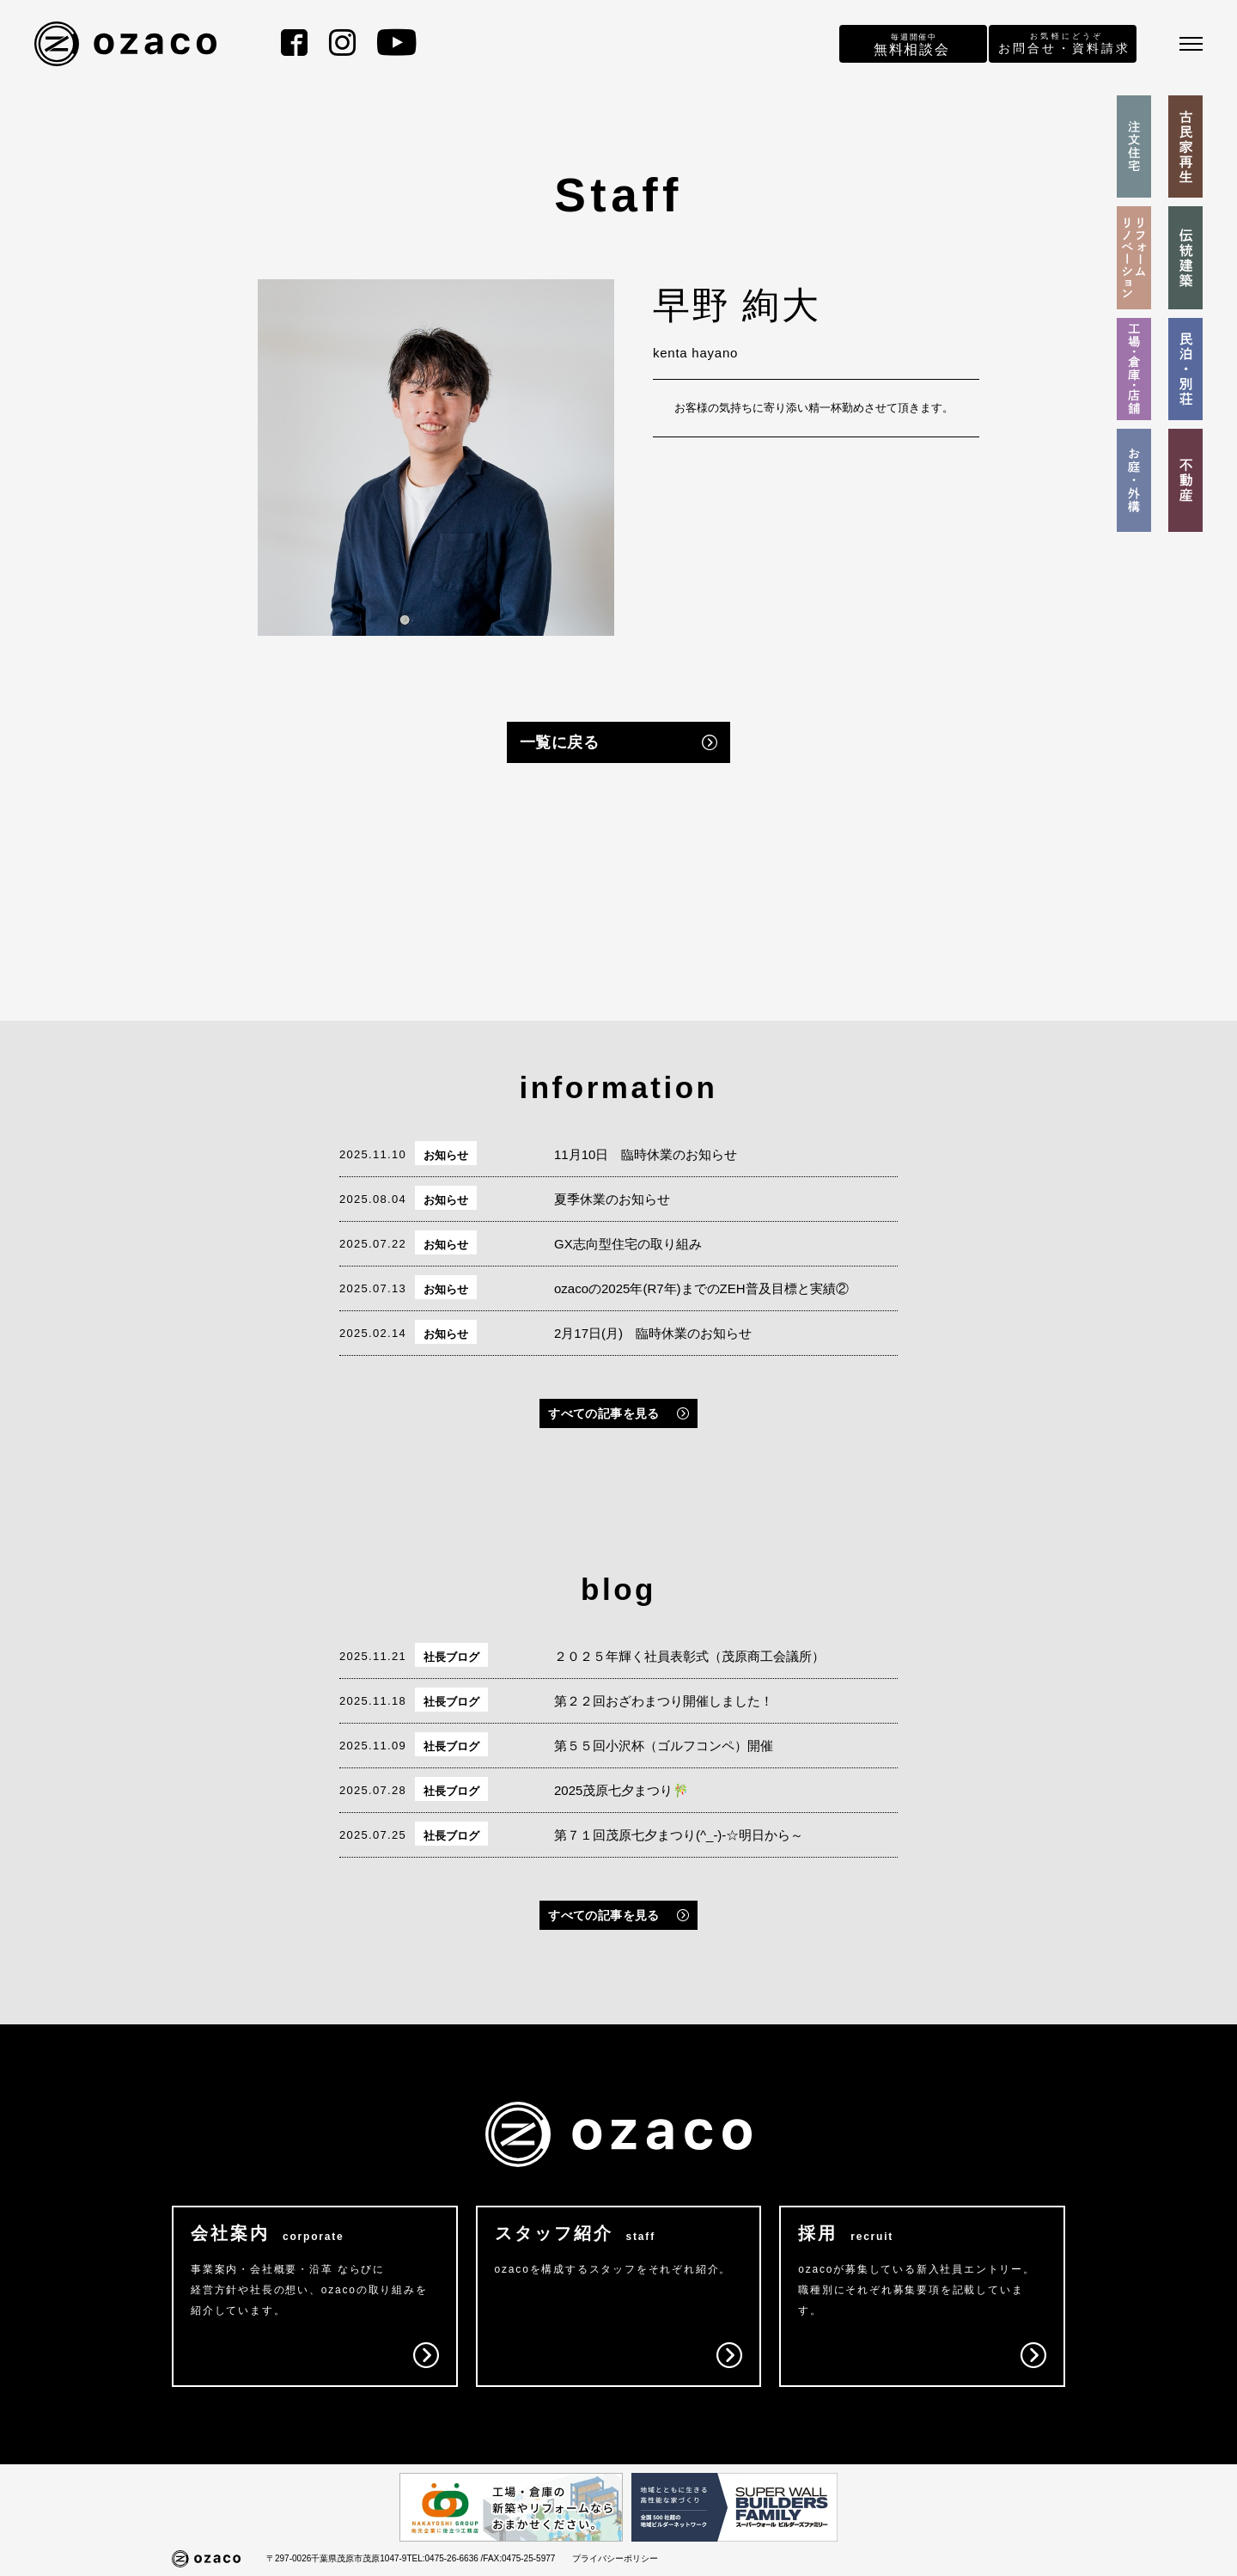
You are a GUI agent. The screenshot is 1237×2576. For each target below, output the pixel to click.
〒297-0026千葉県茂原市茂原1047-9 (336, 2558)
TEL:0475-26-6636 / (444, 2558)
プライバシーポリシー (615, 2558)
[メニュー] (1191, 44)
